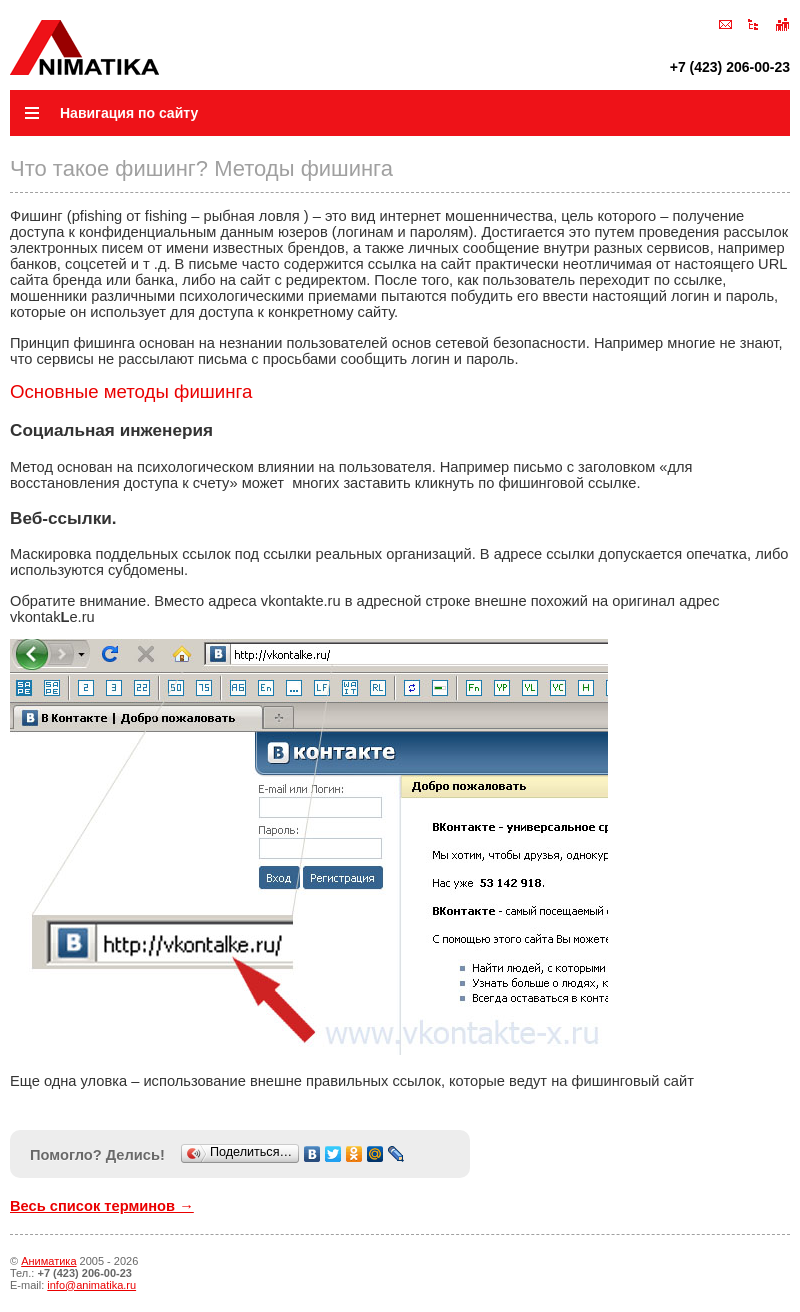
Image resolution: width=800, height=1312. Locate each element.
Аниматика (48, 1261)
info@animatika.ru (91, 1285)
